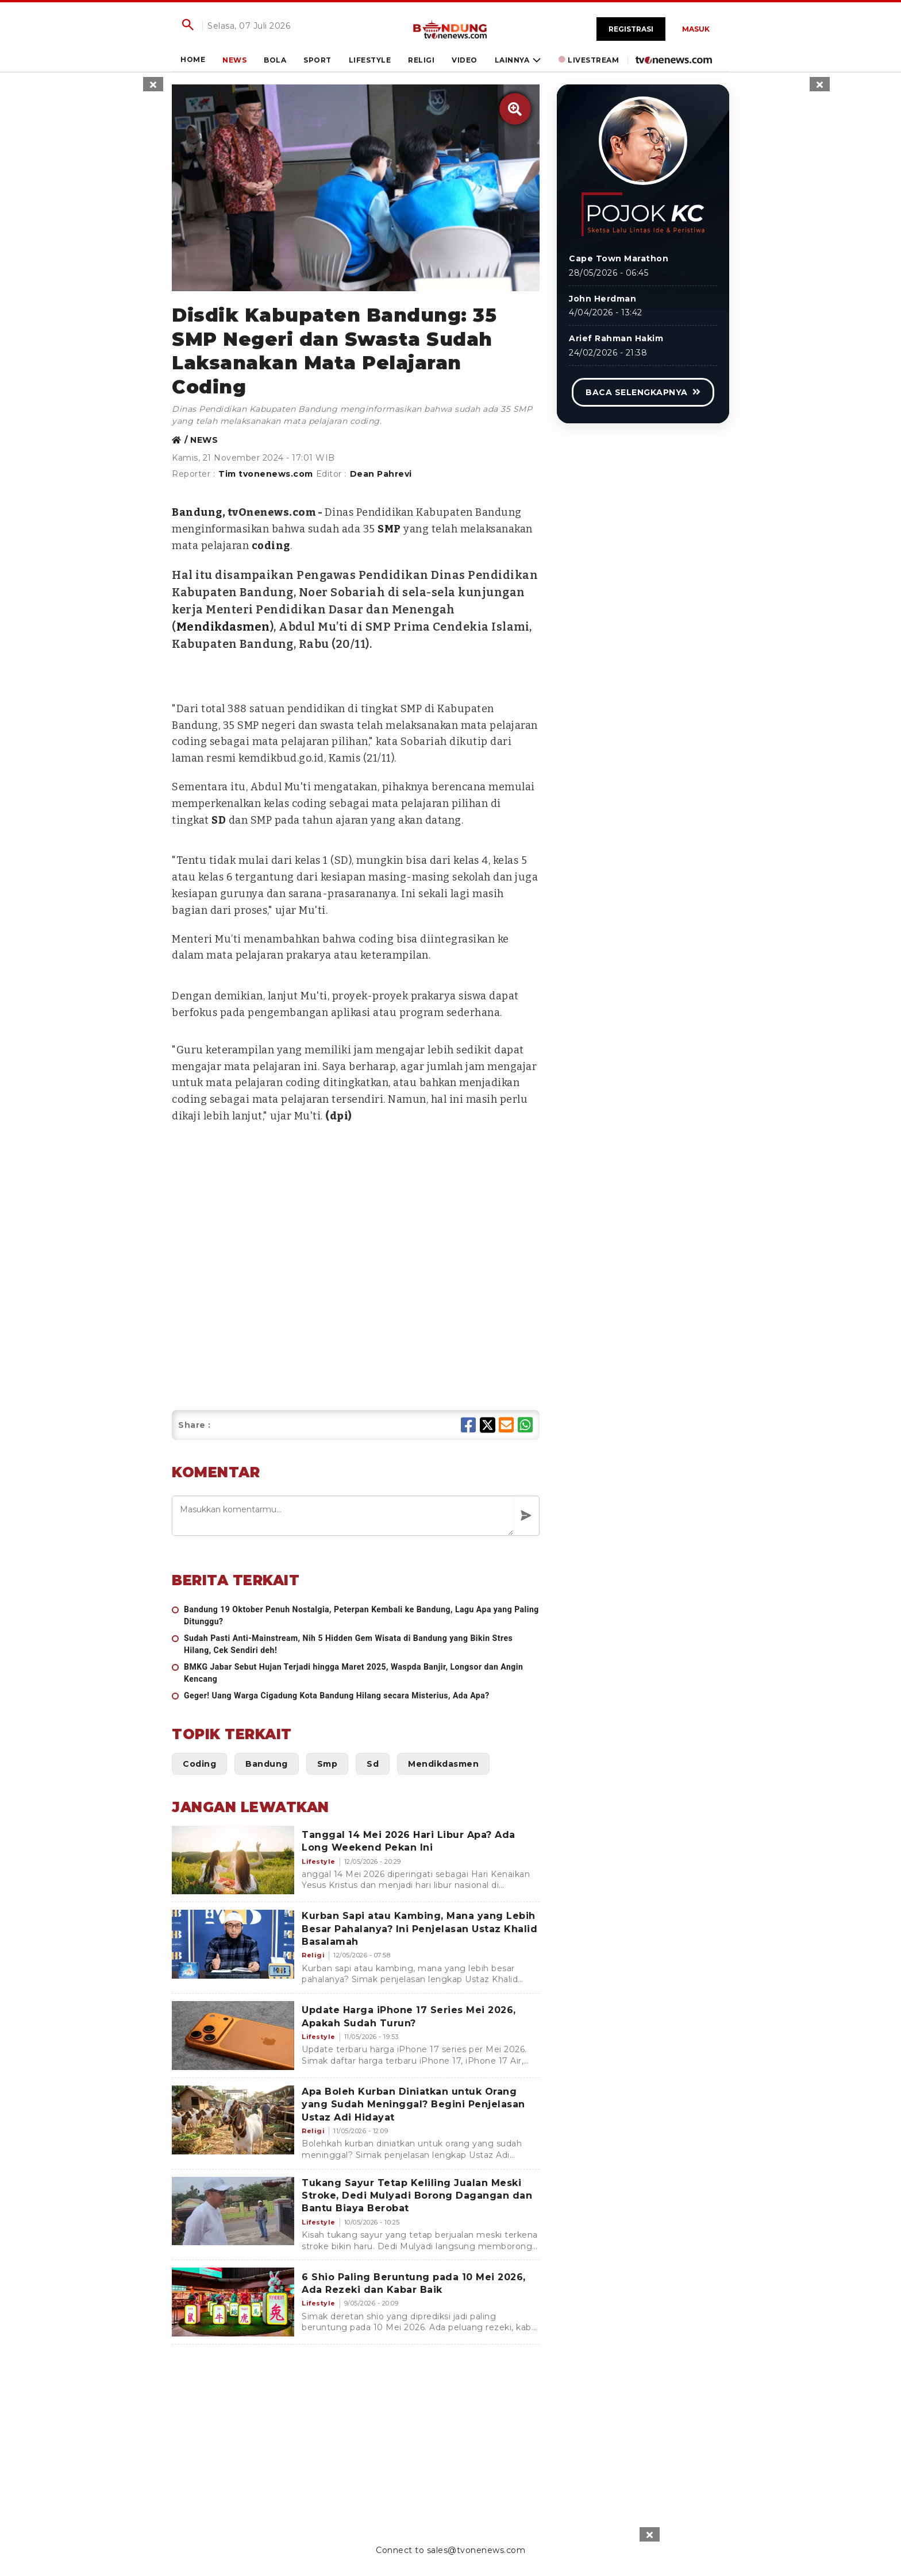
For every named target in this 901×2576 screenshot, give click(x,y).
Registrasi (631, 29)
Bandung (197, 512)
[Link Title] (450, 29)
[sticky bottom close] (650, 2534)
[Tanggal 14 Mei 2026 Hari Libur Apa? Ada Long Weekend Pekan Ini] (233, 1860)
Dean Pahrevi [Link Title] (381, 474)
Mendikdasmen (223, 627)
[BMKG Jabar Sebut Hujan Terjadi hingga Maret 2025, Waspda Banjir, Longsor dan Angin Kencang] (356, 1673)
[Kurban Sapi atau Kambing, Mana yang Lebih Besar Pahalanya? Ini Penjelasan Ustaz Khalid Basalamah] (233, 1944)
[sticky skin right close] (820, 84)
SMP (389, 529)
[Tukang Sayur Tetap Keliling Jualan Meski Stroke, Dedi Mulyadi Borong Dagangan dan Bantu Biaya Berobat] (233, 2211)
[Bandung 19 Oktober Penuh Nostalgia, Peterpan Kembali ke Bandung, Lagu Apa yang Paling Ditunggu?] (356, 1616)
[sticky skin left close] (153, 84)
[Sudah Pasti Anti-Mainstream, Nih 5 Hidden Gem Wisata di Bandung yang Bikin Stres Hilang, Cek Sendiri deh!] (356, 1644)
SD (218, 820)
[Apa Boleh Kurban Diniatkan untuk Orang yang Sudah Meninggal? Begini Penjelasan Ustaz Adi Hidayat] (233, 2119)
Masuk (696, 29)
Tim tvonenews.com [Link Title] (265, 474)
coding (271, 545)
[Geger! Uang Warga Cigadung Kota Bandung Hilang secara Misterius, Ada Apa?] (356, 1696)
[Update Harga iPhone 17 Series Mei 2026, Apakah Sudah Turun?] (233, 2035)
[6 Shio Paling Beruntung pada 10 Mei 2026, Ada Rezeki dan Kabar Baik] (233, 2302)
